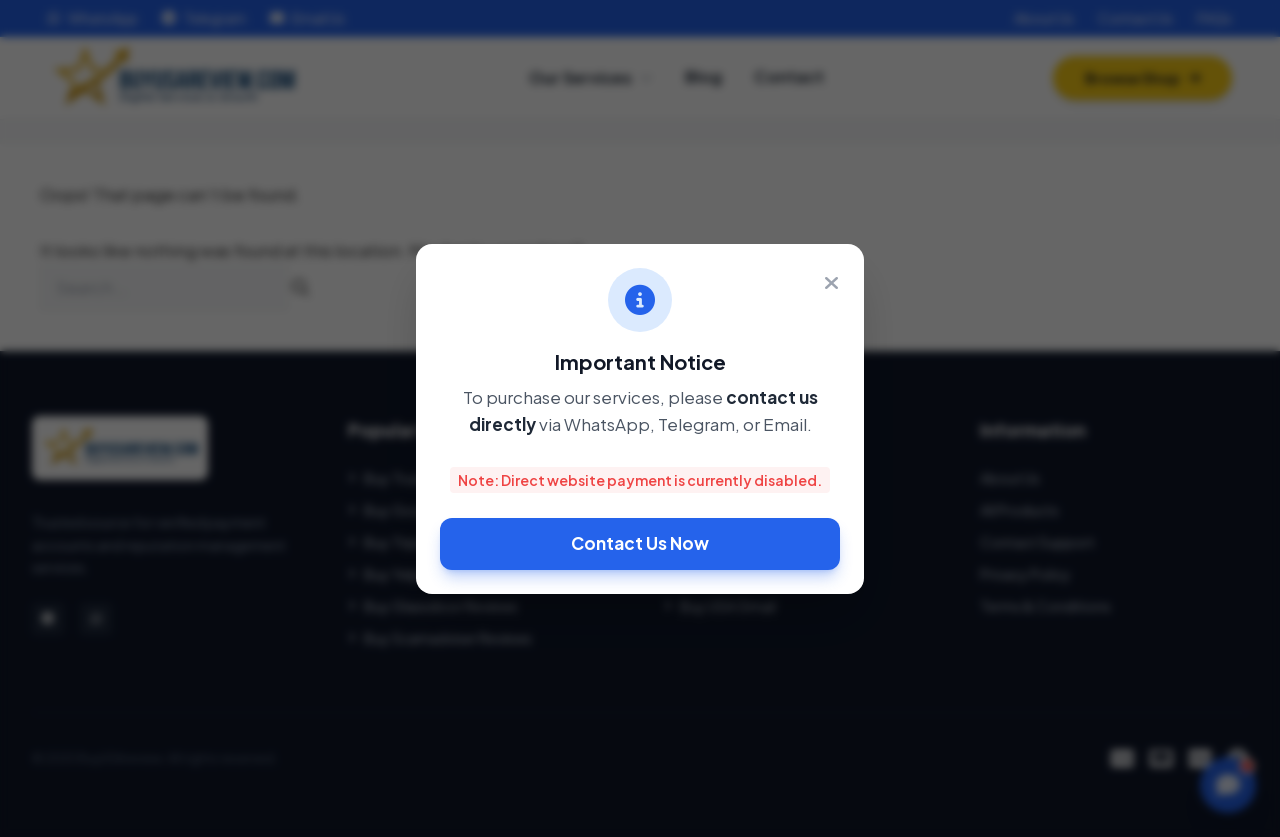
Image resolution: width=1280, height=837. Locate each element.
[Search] (300, 288)
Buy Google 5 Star (416, 510)
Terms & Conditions (1045, 606)
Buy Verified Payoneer (743, 478)
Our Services (590, 84)
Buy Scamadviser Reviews (440, 638)
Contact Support (1037, 542)
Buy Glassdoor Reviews (433, 606)
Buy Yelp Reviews (411, 574)
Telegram (204, 18)
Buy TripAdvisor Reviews (435, 542)
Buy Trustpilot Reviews (430, 478)
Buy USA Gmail (720, 606)
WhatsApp (93, 18)
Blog (703, 83)
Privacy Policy (1025, 574)
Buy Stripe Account (735, 510)
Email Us (307, 18)
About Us (1044, 18)
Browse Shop (1142, 85)
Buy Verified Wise (727, 542)
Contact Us (1135, 18)
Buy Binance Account (742, 574)
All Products (1019, 510)
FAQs (1214, 18)
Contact (789, 83)
